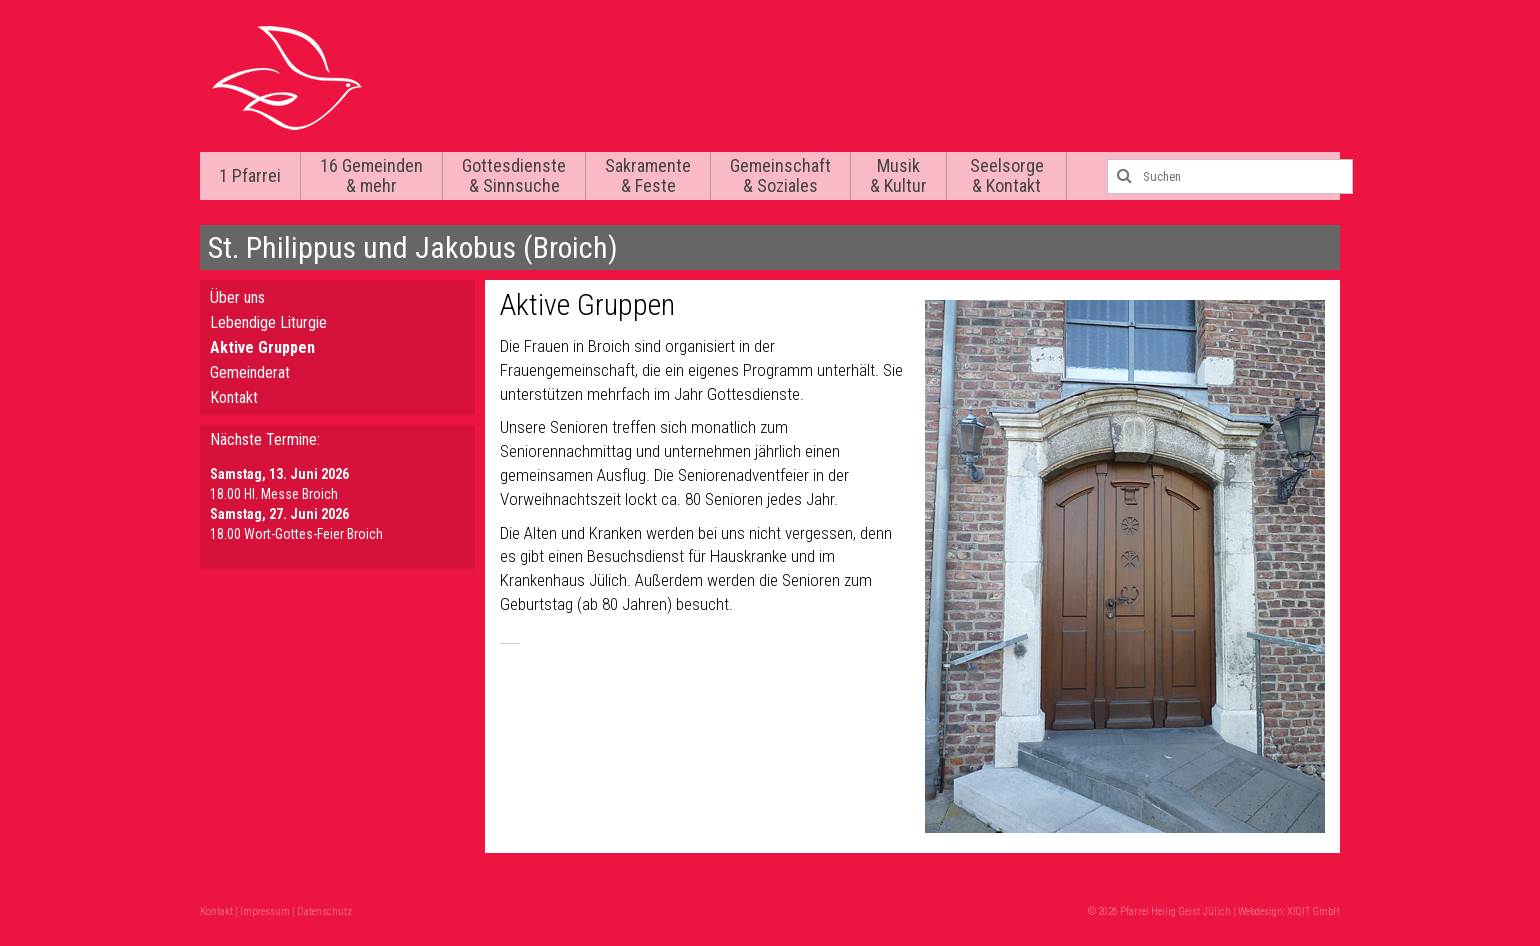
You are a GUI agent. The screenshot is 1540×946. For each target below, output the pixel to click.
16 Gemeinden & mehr (371, 175)
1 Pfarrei (250, 175)
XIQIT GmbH (1313, 911)
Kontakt (234, 397)
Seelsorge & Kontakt (1007, 175)
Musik (898, 175)
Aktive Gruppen (262, 347)
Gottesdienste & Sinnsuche (514, 175)
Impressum (265, 911)
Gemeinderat (250, 372)
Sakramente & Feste (648, 175)
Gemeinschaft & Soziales (780, 175)
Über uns (237, 297)
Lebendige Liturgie (268, 322)
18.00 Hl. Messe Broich (274, 494)
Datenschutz (324, 911)
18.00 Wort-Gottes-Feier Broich (296, 534)
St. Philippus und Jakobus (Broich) (413, 247)
